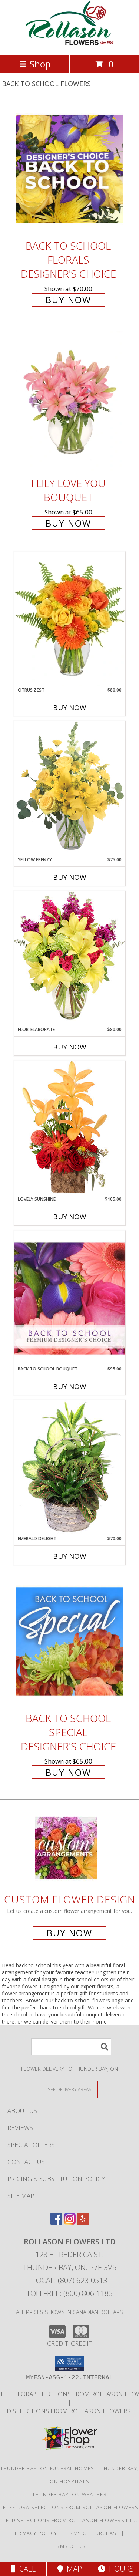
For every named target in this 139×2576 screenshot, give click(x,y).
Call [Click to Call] (23, 2569)
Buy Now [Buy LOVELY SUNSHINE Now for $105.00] (69, 1216)
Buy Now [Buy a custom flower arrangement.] (69, 1933)
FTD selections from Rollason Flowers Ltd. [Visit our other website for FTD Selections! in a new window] (72, 2520)
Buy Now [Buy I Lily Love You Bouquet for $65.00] (68, 523)
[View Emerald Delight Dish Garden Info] (69, 1467)
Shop (34, 64)
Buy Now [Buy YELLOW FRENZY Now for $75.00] (69, 877)
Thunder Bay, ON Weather (69, 2494)
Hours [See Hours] (116, 2569)
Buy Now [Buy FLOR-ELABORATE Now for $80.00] (69, 1047)
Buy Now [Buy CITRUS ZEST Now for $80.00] (69, 707)
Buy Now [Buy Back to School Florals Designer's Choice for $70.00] (68, 300)
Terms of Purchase (92, 2533)
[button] (69, 2363)
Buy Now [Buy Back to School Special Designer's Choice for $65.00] (68, 1772)
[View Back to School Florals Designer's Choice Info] (69, 168)
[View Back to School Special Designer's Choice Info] (69, 1640)
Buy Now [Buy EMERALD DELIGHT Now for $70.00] (69, 1556)
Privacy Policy (36, 2533)
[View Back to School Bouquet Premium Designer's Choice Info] (69, 1298)
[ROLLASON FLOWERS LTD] (69, 44)
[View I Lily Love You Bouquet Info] (69, 400)
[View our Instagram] (70, 2222)
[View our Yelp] (83, 2222)
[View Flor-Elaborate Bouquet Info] (69, 958)
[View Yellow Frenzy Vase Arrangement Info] (69, 788)
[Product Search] (71, 2046)
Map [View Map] (69, 2569)
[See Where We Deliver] (70, 2089)
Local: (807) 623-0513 (69, 2280)
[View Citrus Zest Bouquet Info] (69, 619)
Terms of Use (69, 2546)
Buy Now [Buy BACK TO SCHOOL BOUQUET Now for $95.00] (69, 1386)
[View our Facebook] (56, 2222)
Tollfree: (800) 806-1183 (69, 2293)
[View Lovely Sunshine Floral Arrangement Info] (69, 1128)
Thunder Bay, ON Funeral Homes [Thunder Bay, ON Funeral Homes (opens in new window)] (47, 2468)
